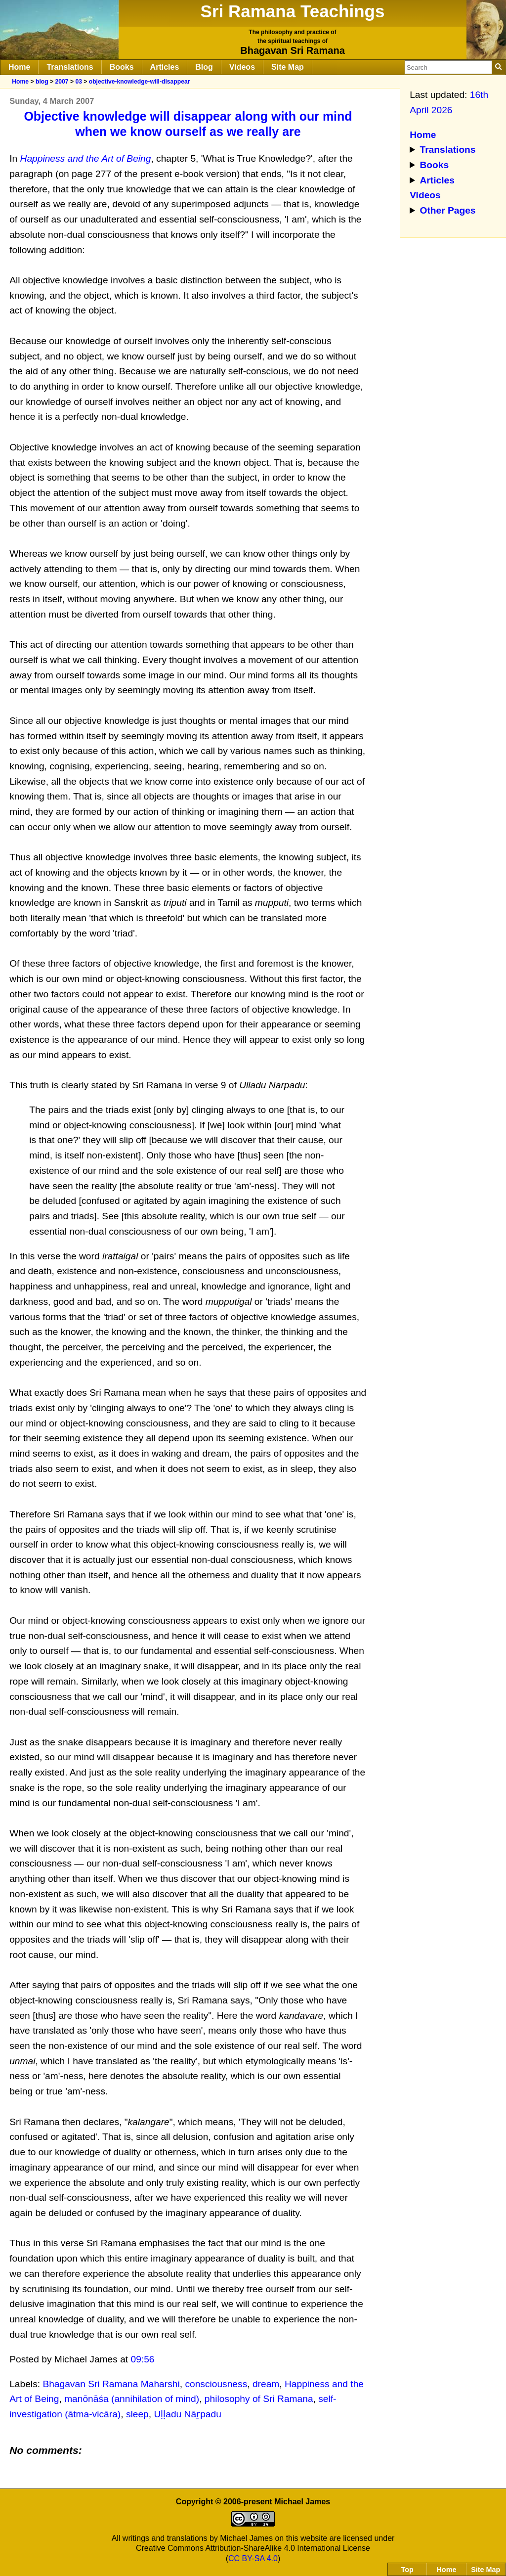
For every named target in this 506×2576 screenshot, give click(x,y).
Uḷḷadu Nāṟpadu (187, 2414)
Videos (242, 67)
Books (122, 67)
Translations (69, 67)
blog (42, 81)
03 (78, 81)
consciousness (216, 2384)
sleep (137, 2414)
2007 (61, 81)
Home (19, 67)
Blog (204, 67)
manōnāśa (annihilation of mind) (131, 2399)
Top (407, 2570)
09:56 (143, 2359)
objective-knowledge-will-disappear (139, 81)
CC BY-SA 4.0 (253, 2558)
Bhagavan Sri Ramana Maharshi (110, 2384)
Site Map (287, 67)
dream (266, 2384)
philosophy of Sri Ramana (259, 2399)
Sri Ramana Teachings (293, 11)
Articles (164, 67)
